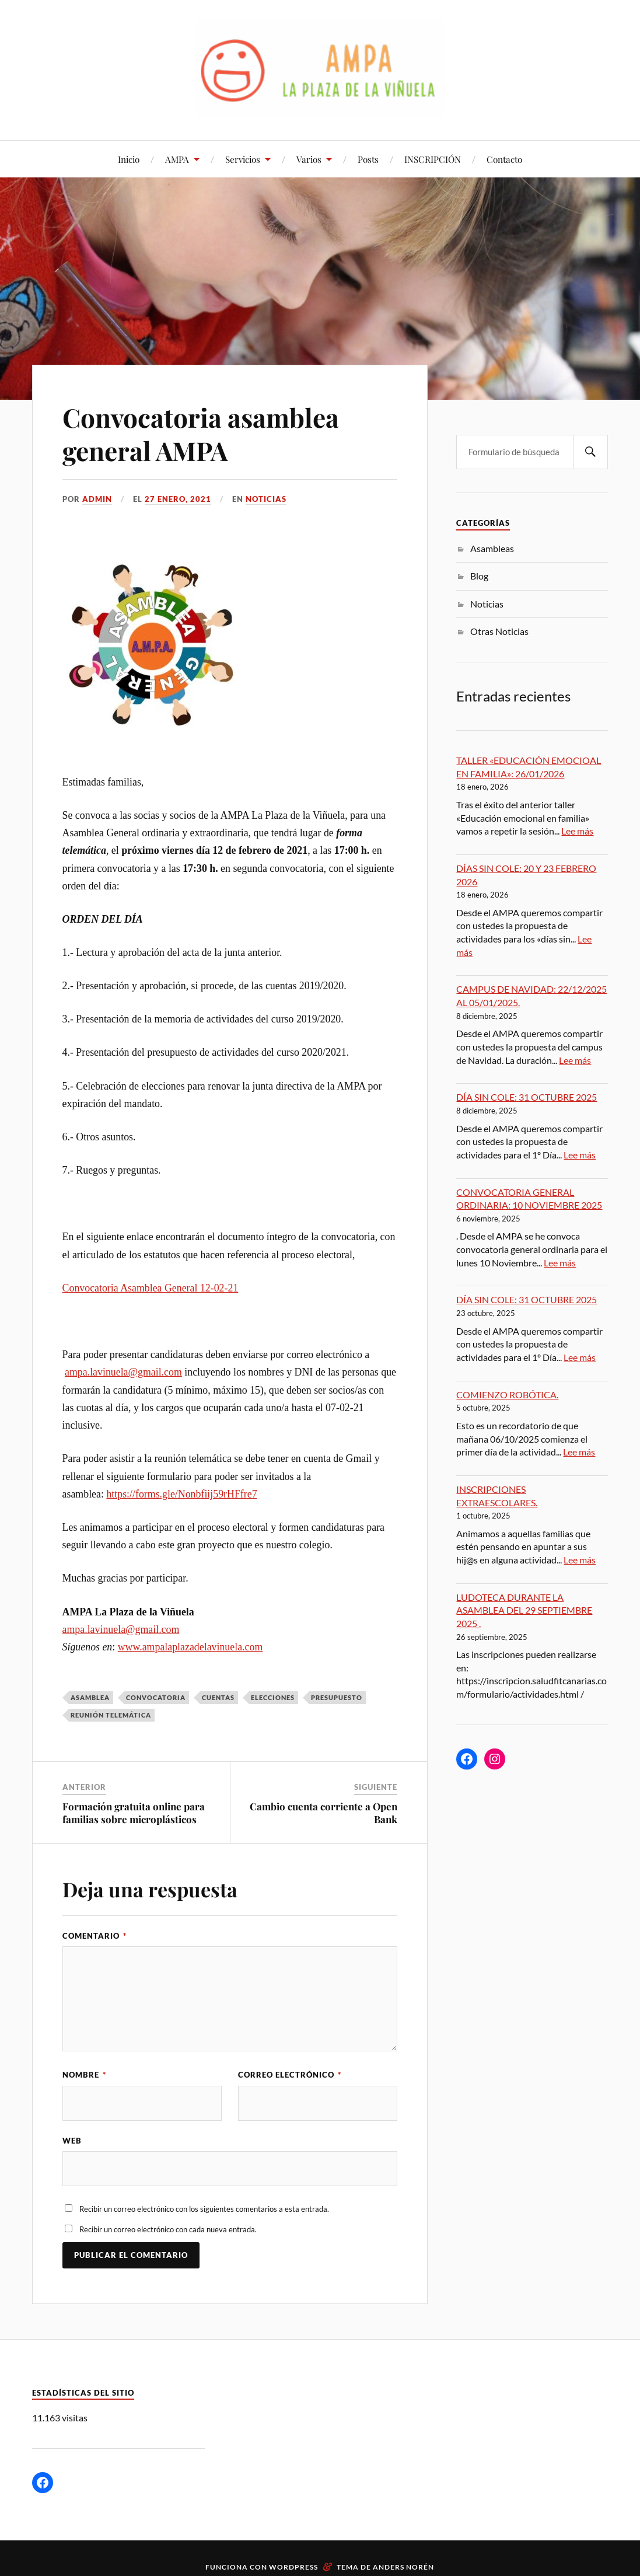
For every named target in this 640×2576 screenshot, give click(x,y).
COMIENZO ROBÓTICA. (507, 1394)
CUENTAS (218, 1697)
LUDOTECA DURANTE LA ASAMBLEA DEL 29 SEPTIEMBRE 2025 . (524, 1610)
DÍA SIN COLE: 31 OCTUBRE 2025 (526, 1096)
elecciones (273, 1697)
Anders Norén (403, 2567)
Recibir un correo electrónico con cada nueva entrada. (168, 2229)
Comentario (94, 1935)
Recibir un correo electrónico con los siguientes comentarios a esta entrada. (204, 2209)
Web (72, 2140)
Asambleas (492, 548)
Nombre (84, 2074)
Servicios (242, 159)
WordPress (293, 2567)
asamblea (90, 1697)
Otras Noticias (499, 631)
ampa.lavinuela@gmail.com (123, 1372)
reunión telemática (111, 1715)
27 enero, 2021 (178, 499)
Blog (479, 575)
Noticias (266, 499)
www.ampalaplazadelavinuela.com (190, 1647)
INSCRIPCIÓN (432, 159)
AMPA (177, 159)
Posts (368, 159)
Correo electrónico (289, 2074)
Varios (308, 159)
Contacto (504, 159)
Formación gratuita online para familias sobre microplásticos (133, 1812)
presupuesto (336, 1697)
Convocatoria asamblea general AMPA (200, 433)
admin (97, 499)
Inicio (128, 159)
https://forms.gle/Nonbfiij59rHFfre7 (181, 1494)
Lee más (577, 830)
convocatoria (156, 1697)
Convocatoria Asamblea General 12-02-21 (150, 1288)
